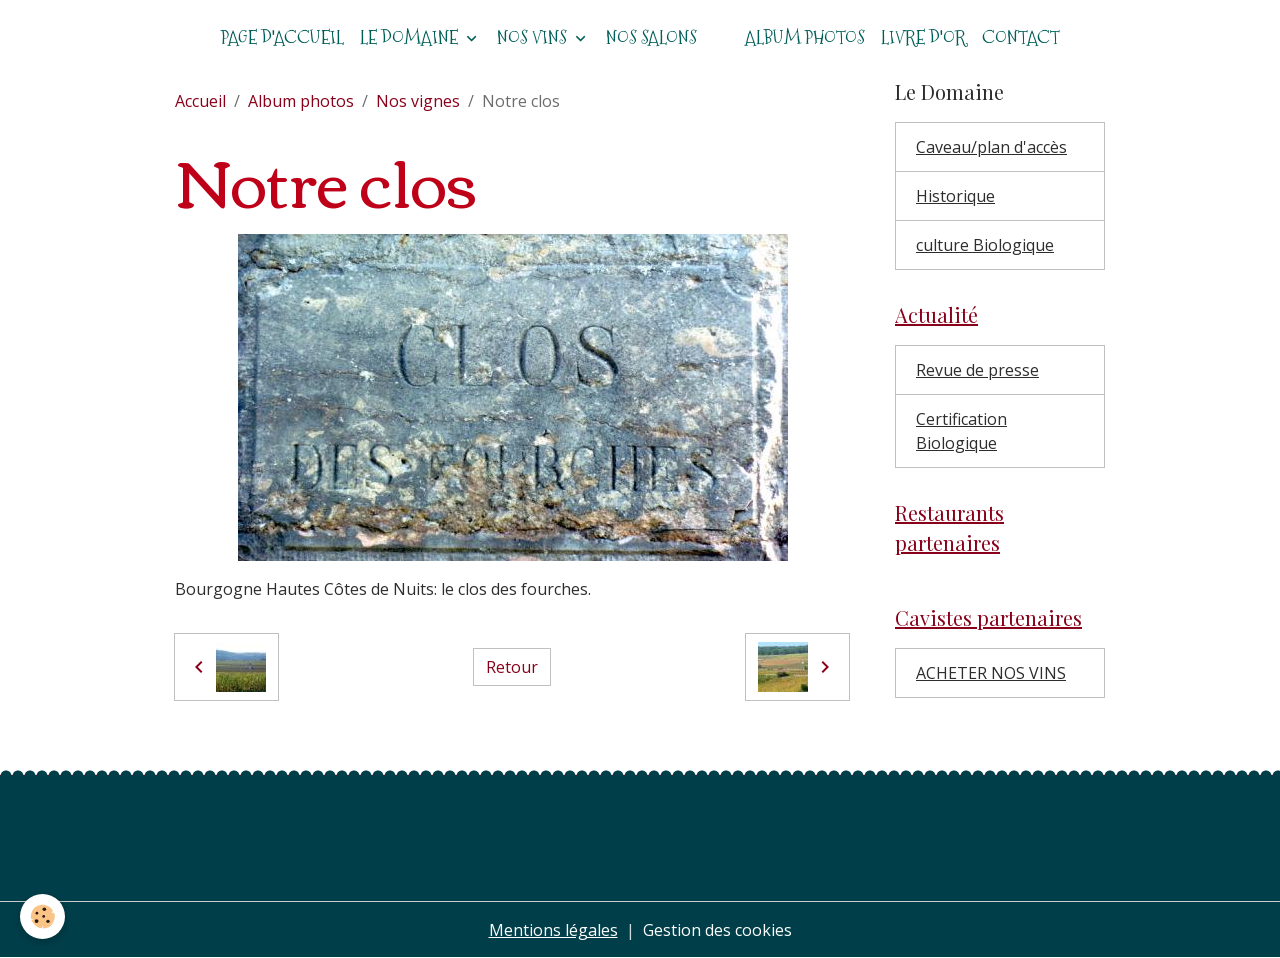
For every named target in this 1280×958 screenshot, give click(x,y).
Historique (955, 196)
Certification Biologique (961, 431)
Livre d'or (923, 37)
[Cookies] (42, 916)
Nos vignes (418, 101)
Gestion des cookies (717, 930)
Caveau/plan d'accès (991, 147)
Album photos (805, 37)
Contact (1021, 37)
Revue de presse (977, 370)
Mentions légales (553, 930)
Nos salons (651, 37)
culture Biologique (985, 245)
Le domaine (411, 37)
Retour (512, 667)
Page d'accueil (282, 37)
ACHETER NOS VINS (991, 673)
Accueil (200, 101)
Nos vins (534, 37)
